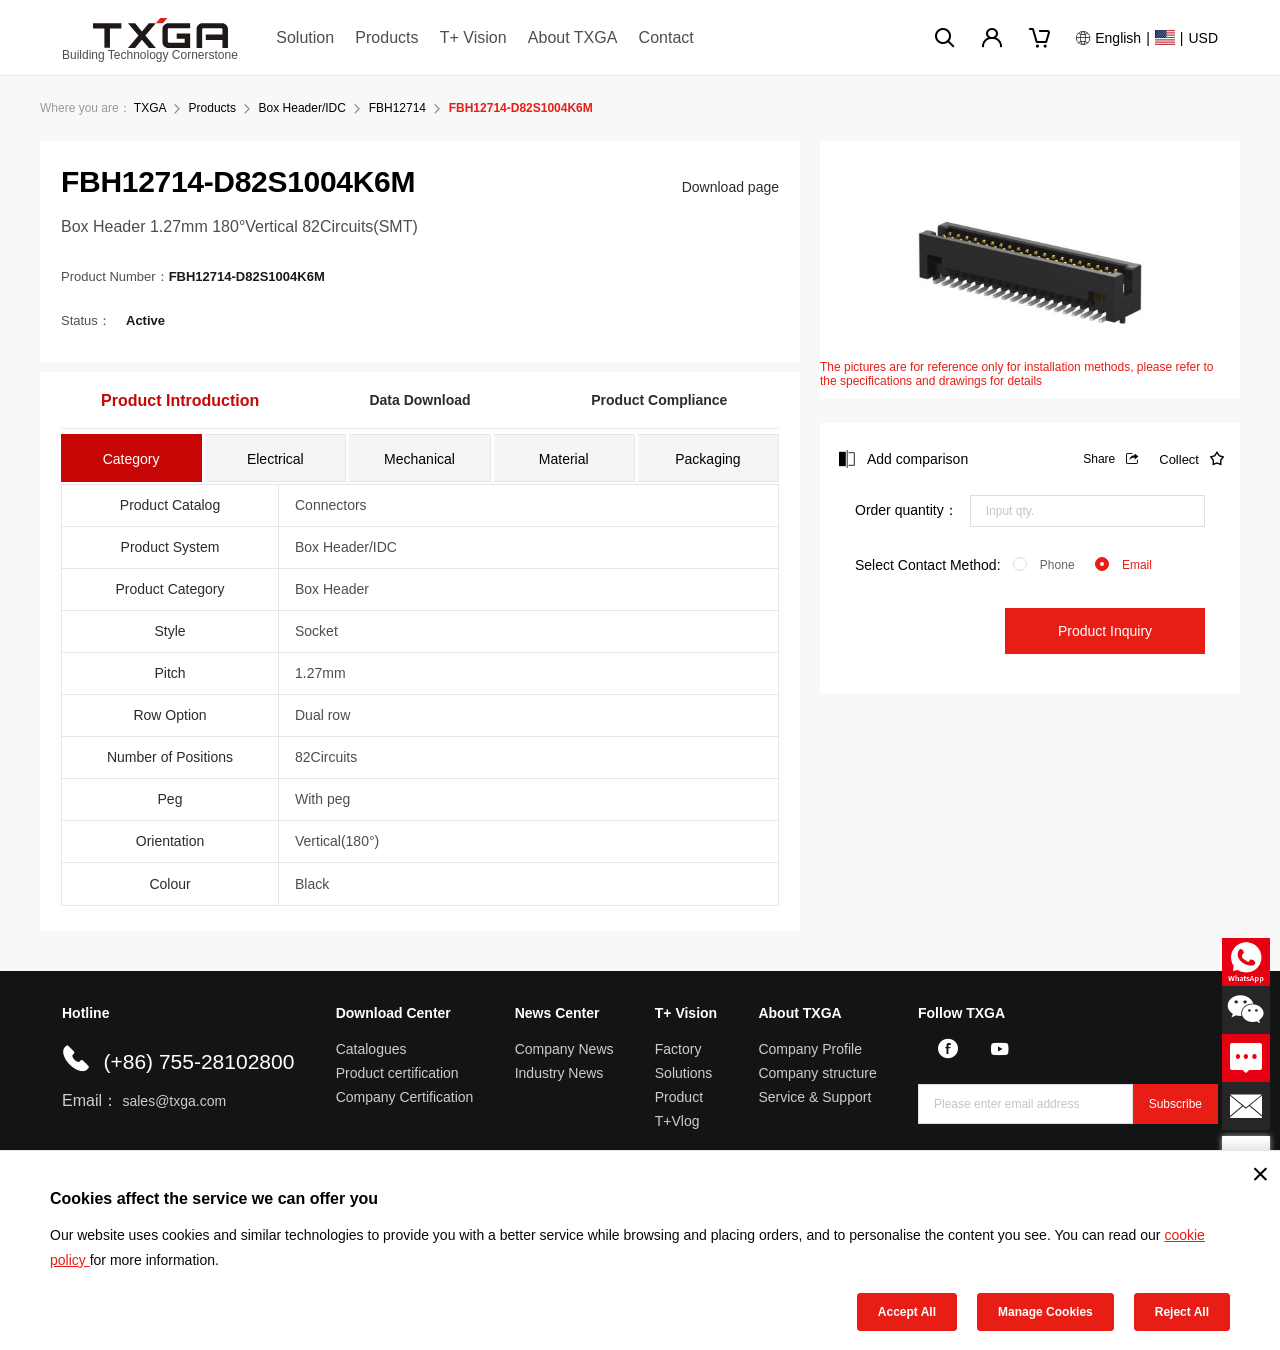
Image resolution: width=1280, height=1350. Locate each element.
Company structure (817, 1073)
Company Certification (405, 1097)
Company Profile (810, 1049)
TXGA (150, 108)
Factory (678, 1049)
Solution (305, 37)
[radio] (1044, 565)
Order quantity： (906, 510)
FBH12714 (397, 108)
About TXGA (573, 37)
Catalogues (371, 1049)
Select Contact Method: (928, 565)
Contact (666, 37)
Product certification (397, 1073)
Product (679, 1097)
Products (386, 37)
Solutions (684, 1073)
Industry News (559, 1073)
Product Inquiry (1105, 631)
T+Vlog (677, 1121)
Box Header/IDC (302, 108)
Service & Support (814, 1097)
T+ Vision (473, 37)
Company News (564, 1049)
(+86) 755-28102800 (198, 1061)
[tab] (131, 458)
